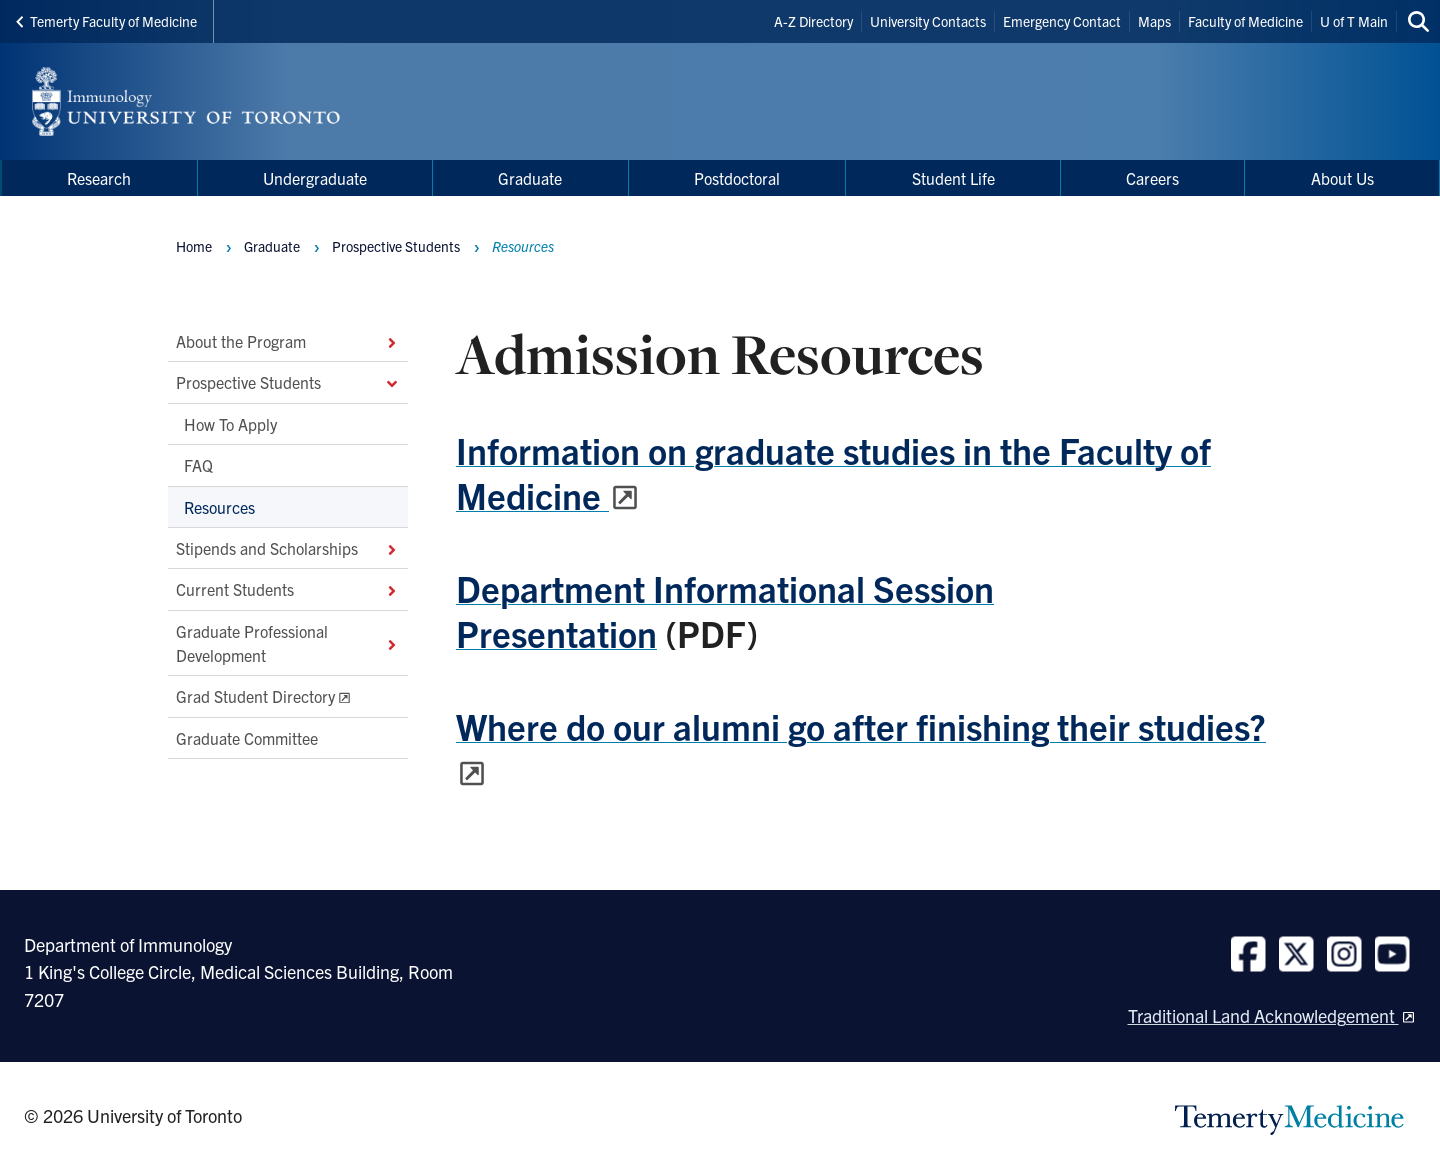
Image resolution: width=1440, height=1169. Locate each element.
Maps (1154, 21)
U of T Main (1354, 21)
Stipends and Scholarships (288, 548)
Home (194, 246)
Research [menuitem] (99, 178)
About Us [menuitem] (1342, 178)
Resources (219, 507)
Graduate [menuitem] (530, 178)
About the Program (288, 341)
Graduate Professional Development (288, 643)
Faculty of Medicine (1245, 21)
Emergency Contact (1062, 21)
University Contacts (928, 21)
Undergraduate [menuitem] (315, 178)
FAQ (198, 466)
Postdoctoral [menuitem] (737, 178)
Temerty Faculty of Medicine (106, 21)
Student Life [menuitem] (953, 178)
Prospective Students (288, 383)
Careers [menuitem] (1152, 178)
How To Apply (230, 424)
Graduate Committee (247, 738)
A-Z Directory (813, 21)
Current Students (288, 590)
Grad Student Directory (255, 697)
